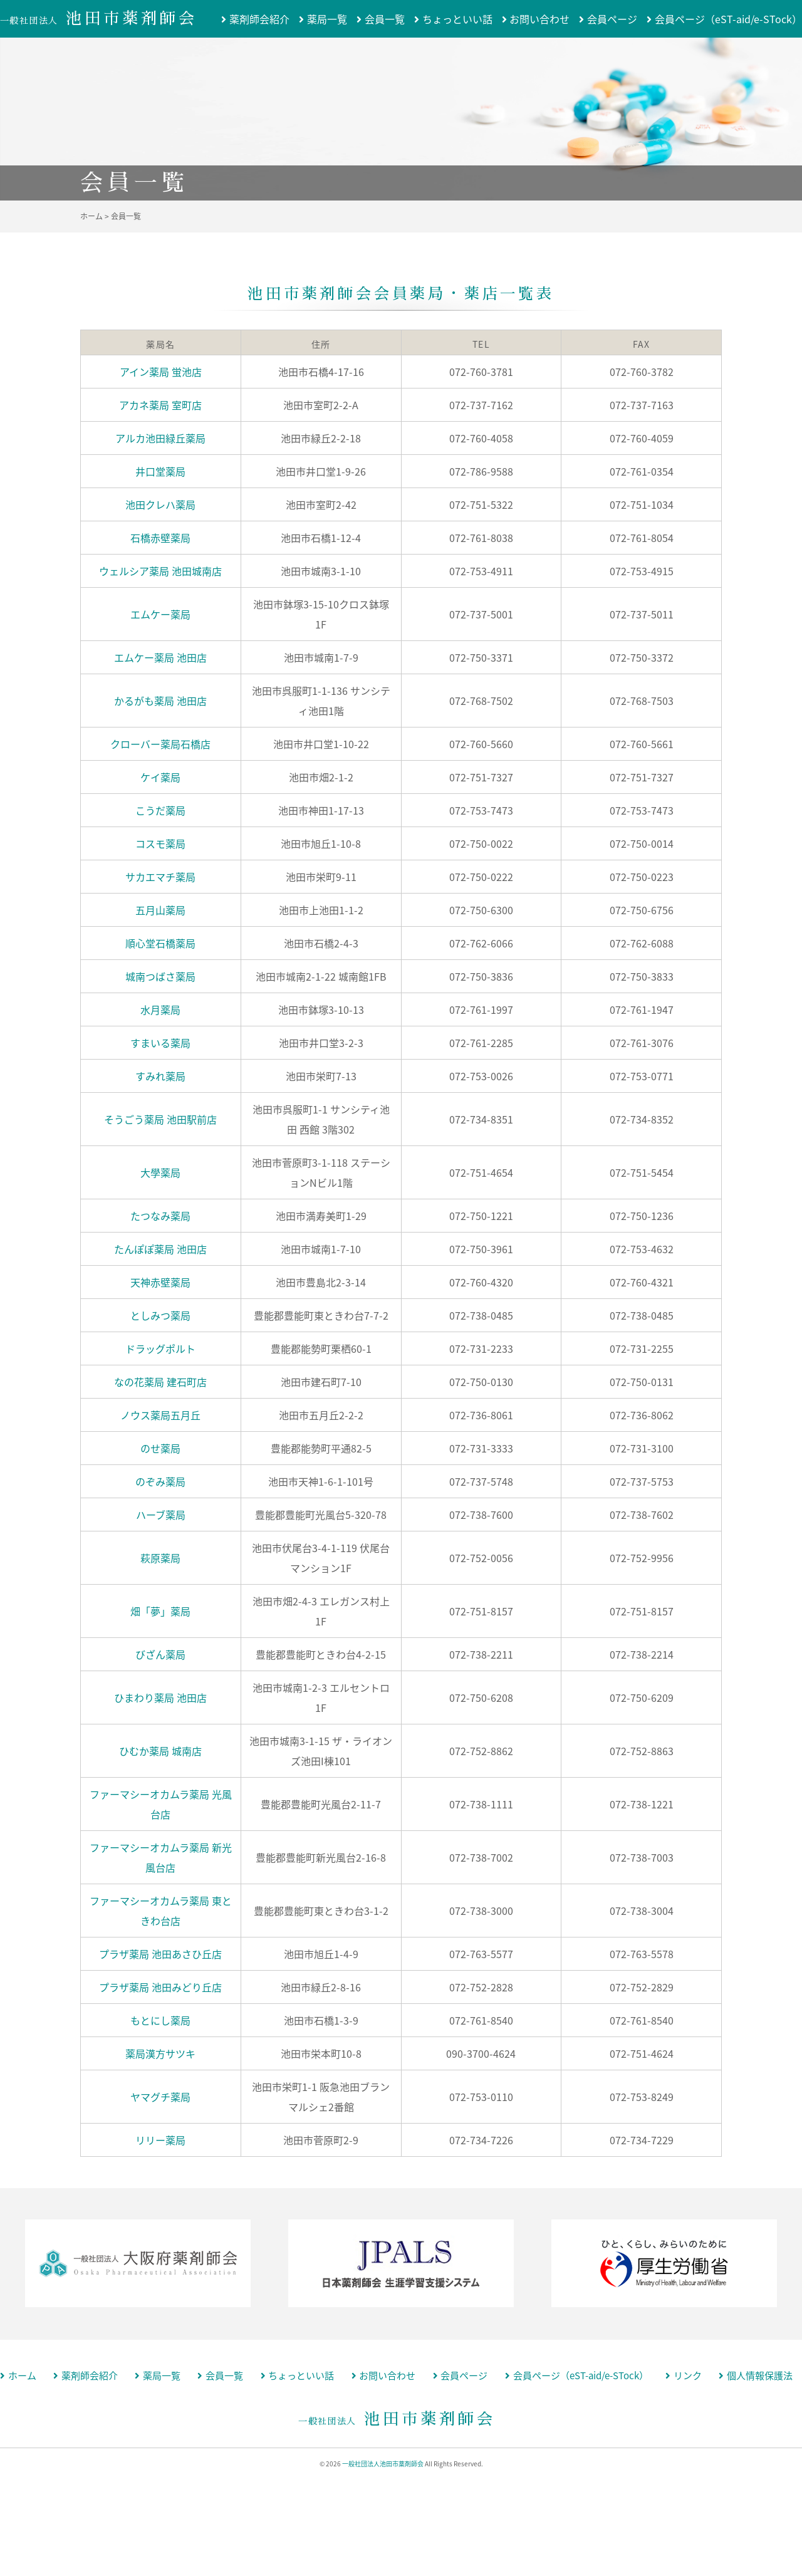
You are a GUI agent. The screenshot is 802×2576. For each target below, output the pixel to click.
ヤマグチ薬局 (160, 2096)
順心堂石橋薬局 (160, 943)
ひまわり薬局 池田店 (160, 1697)
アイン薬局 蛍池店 (161, 371)
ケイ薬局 (160, 777)
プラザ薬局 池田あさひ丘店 (160, 1953)
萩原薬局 (160, 1557)
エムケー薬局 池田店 (160, 657)
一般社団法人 (98, 20)
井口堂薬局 (160, 471)
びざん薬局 (160, 1654)
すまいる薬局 (160, 1042)
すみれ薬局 (160, 1075)
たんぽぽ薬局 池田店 (160, 1248)
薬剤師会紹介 (259, 18)
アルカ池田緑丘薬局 (160, 438)
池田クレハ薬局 (160, 504)
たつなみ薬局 (160, 1215)
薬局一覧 (327, 18)
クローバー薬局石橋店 (160, 743)
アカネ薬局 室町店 (160, 404)
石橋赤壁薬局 (160, 537)
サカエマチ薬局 (160, 876)
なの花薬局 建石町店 (160, 1381)
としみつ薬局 (160, 1315)
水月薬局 (160, 1009)
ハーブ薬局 (160, 1514)
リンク (688, 2375)
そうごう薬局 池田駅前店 (160, 1119)
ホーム (22, 2375)
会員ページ (612, 18)
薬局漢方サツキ (160, 2053)
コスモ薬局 (160, 843)
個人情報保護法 (760, 2375)
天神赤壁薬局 (160, 1282)
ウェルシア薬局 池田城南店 (160, 570)
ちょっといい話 (457, 18)
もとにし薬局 (160, 2020)
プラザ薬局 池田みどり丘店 (160, 1987)
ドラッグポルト (160, 1348)
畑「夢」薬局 (160, 1611)
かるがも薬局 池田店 (160, 700)
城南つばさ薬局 (160, 976)
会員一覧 (385, 18)
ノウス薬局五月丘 (160, 1414)
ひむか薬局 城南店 (160, 1750)
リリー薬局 (160, 2139)
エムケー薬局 (160, 614)
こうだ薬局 (160, 810)
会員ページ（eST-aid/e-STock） (728, 18)
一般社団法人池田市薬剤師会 (383, 2463)
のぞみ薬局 (160, 1481)
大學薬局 (160, 1172)
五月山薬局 (160, 909)
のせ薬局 (160, 1448)
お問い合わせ (539, 18)
